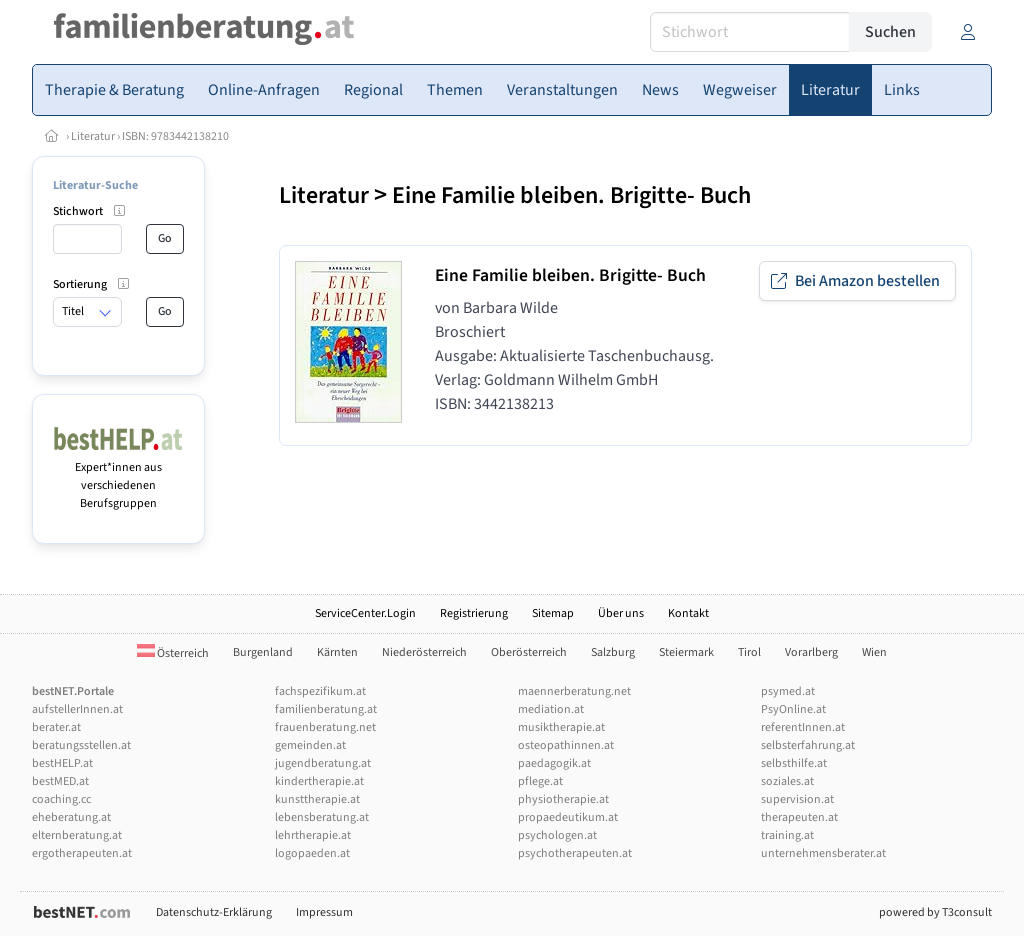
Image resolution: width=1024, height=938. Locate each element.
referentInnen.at (803, 727)
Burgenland (263, 652)
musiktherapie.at (561, 727)
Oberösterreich (529, 652)
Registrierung (474, 613)
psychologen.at (557, 835)
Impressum (324, 912)
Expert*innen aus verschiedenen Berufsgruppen (118, 476)
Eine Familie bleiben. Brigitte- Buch (571, 195)
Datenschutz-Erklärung (214, 912)
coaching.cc (61, 799)
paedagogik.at (554, 763)
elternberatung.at (77, 835)
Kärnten (337, 652)
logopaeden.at (312, 853)
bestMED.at (60, 781)
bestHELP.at (62, 763)
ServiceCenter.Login (365, 613)
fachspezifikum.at (320, 691)
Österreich (173, 653)
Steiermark (686, 652)
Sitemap (553, 613)
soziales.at (787, 781)
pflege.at (540, 781)
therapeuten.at (799, 817)
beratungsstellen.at (81, 745)
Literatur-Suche (95, 185)
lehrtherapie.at (313, 835)
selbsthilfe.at (794, 763)
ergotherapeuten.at (82, 853)
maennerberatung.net (574, 691)
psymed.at (788, 691)
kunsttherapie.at (317, 799)
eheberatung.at (71, 817)
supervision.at (797, 799)
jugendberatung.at (323, 763)
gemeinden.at (310, 745)
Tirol (749, 652)
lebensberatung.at (322, 817)
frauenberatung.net (325, 727)
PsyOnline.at (793, 709)
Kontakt (688, 613)
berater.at (56, 727)
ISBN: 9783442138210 (175, 136)
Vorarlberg (811, 652)
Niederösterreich (424, 652)
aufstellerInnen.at (77, 709)
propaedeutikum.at (568, 817)
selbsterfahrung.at (808, 745)
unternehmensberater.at (823, 853)
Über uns (621, 613)
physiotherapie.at (563, 799)
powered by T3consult (935, 912)
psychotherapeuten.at (575, 853)
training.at (787, 835)
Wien (874, 652)
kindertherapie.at (319, 781)
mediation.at (551, 709)
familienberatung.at (326, 709)
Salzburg (613, 652)
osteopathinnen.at (566, 745)
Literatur (93, 136)
